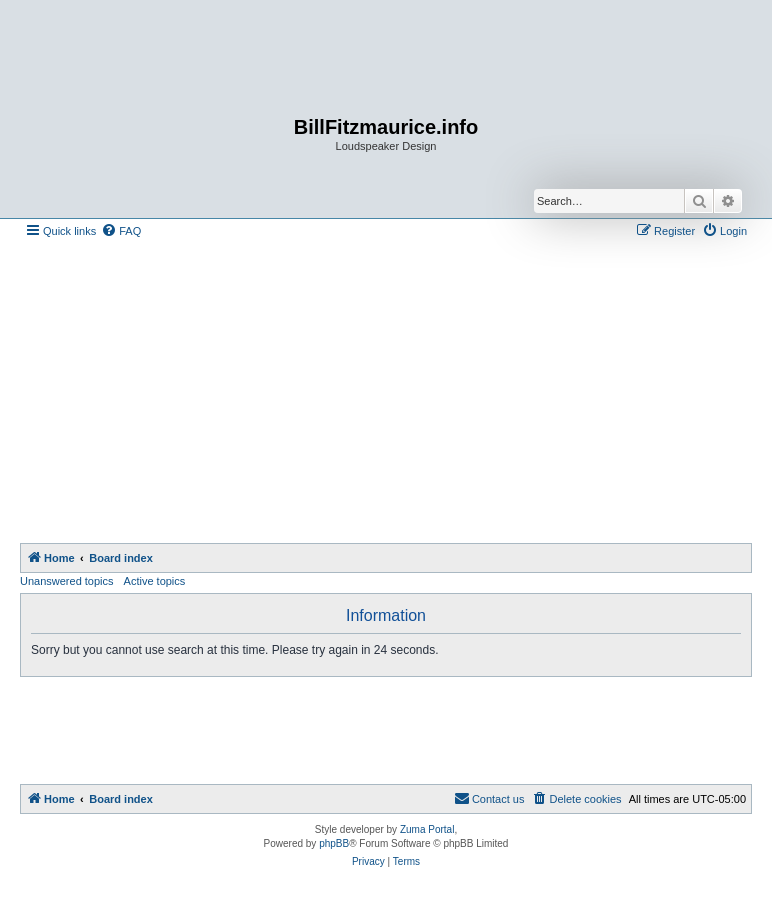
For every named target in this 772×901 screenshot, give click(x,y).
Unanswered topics (67, 581)
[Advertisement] (396, 393)
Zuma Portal (427, 829)
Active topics (155, 581)
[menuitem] (121, 231)
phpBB (334, 843)
